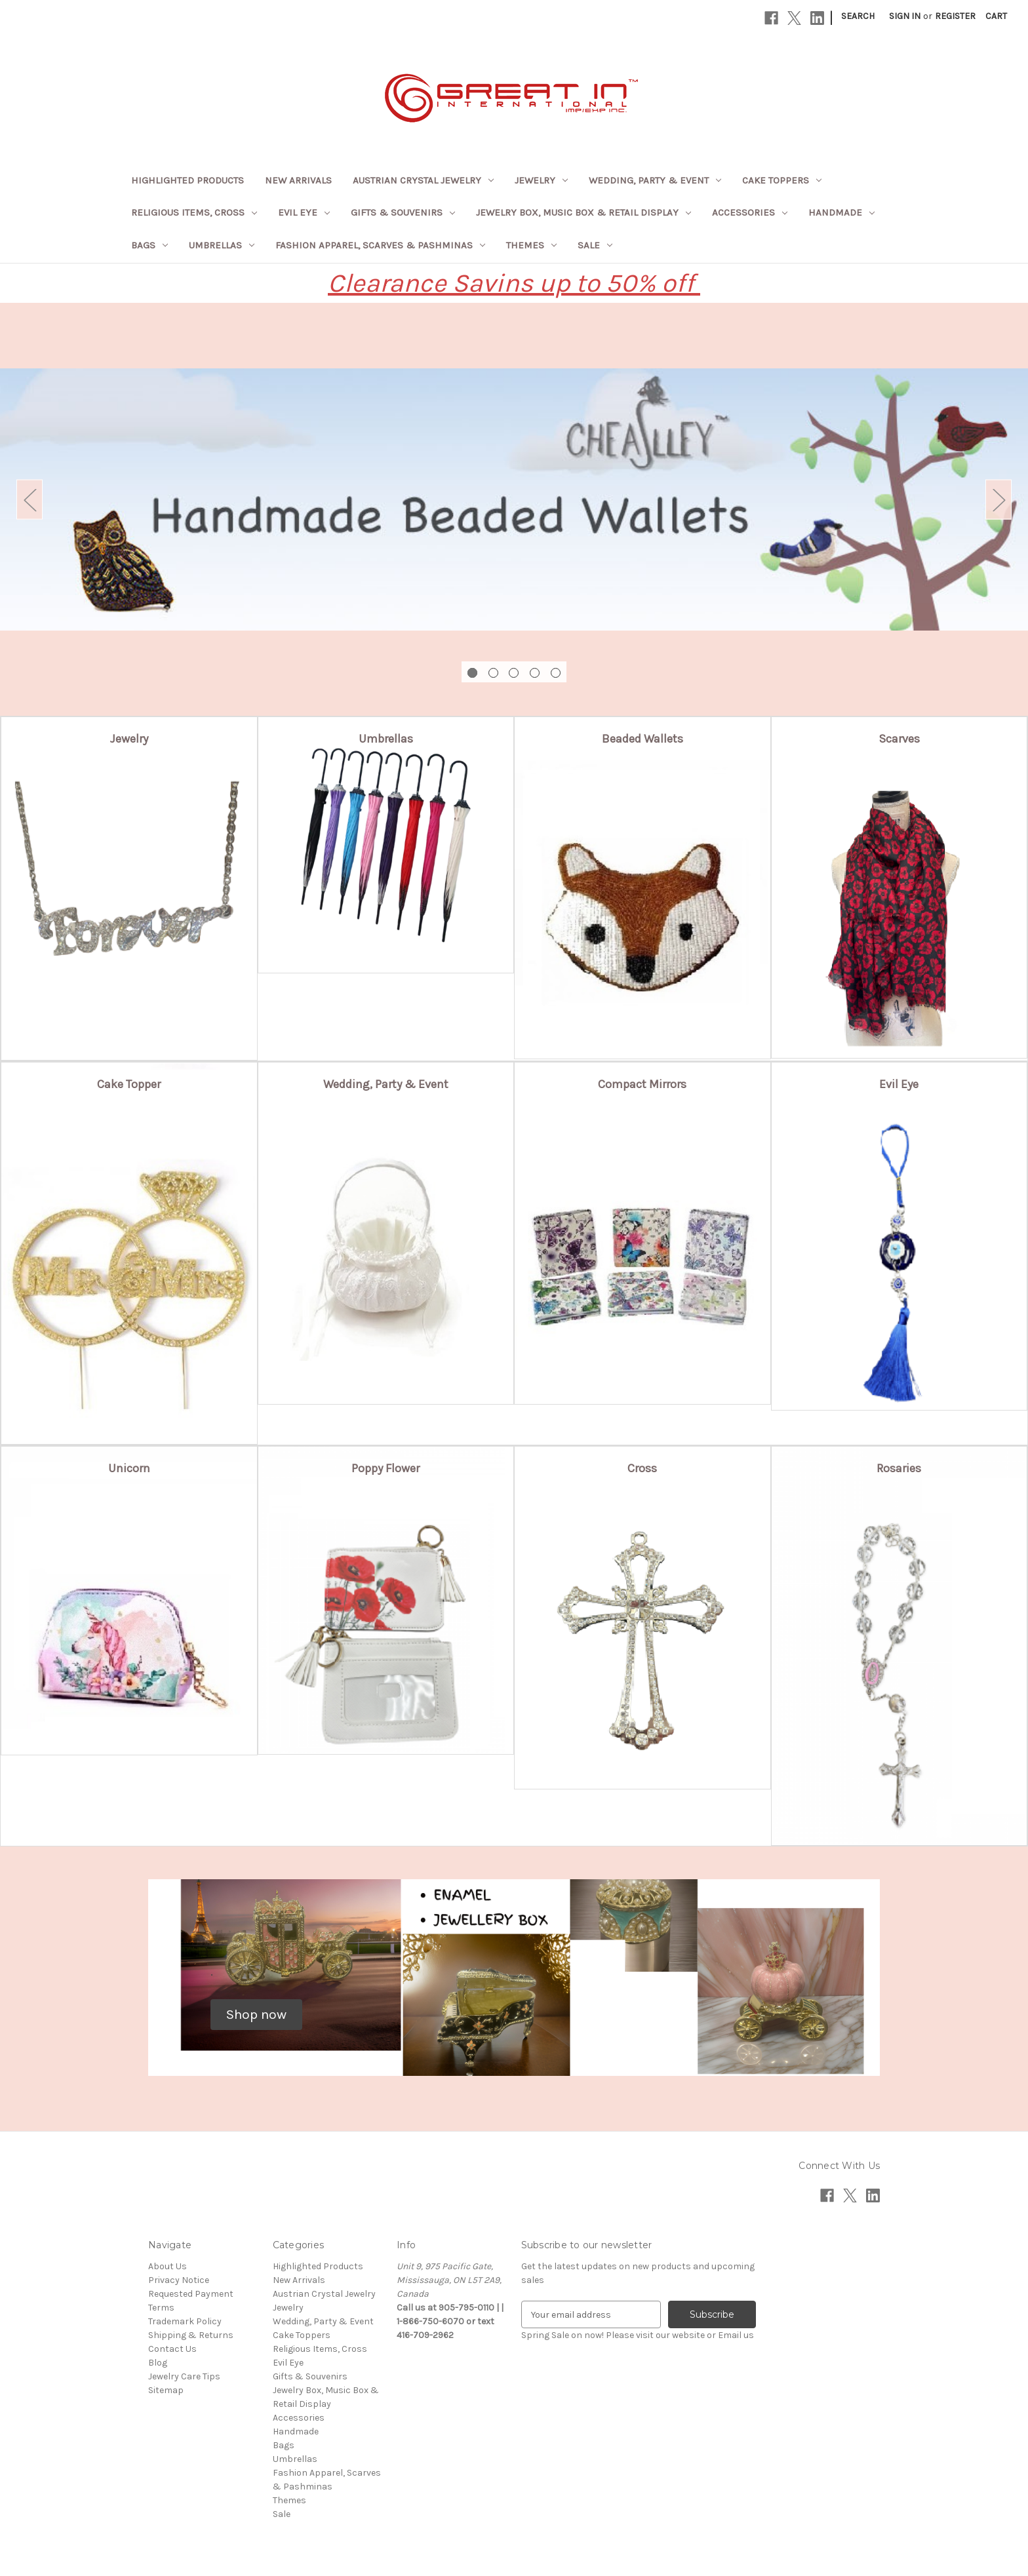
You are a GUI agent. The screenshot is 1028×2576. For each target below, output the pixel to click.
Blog (157, 2362)
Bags (149, 245)
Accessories (749, 212)
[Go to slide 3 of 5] (514, 673)
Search (858, 16)
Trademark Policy (185, 2321)
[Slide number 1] (514, 499)
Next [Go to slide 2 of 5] (998, 500)
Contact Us (172, 2348)
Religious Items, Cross (194, 212)
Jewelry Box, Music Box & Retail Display (583, 212)
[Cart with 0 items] (996, 16)
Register (955, 16)
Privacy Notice (178, 2280)
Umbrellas (221, 245)
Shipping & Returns (190, 2335)
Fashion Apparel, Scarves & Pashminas (380, 245)
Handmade (841, 212)
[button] (129, 732)
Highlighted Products (187, 180)
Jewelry (541, 180)
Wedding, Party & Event (655, 180)
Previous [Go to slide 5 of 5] (29, 500)
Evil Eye (304, 212)
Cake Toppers (781, 180)
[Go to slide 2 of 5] (493, 673)
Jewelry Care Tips (184, 2376)
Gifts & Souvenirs (403, 212)
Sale (595, 245)
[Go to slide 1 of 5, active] (472, 673)
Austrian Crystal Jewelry (423, 180)
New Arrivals (298, 180)
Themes (531, 245)
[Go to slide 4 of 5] (535, 673)
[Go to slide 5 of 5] (556, 673)
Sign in (904, 16)
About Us (167, 2266)
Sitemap (166, 2390)
